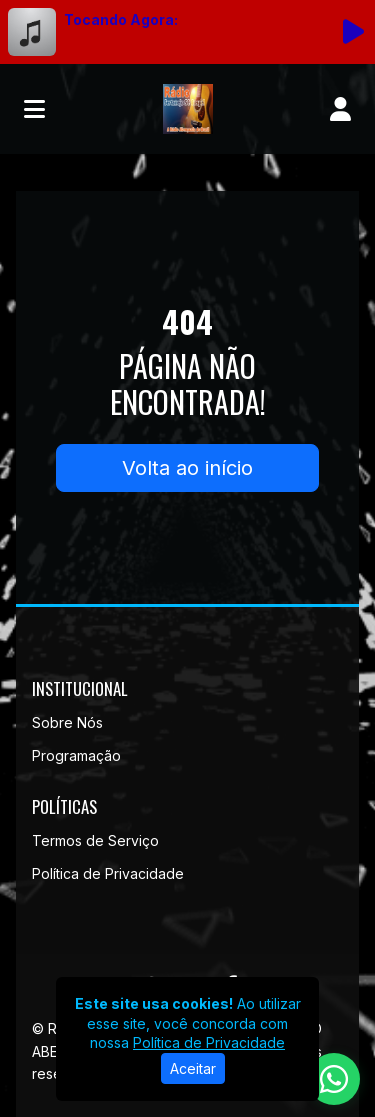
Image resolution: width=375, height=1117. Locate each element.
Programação (76, 755)
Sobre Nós (67, 722)
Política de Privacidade (108, 873)
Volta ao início (187, 468)
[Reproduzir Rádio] (353, 32)
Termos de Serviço (95, 840)
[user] (340, 109)
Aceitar (193, 1068)
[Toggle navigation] (34, 109)
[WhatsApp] (334, 1079)
